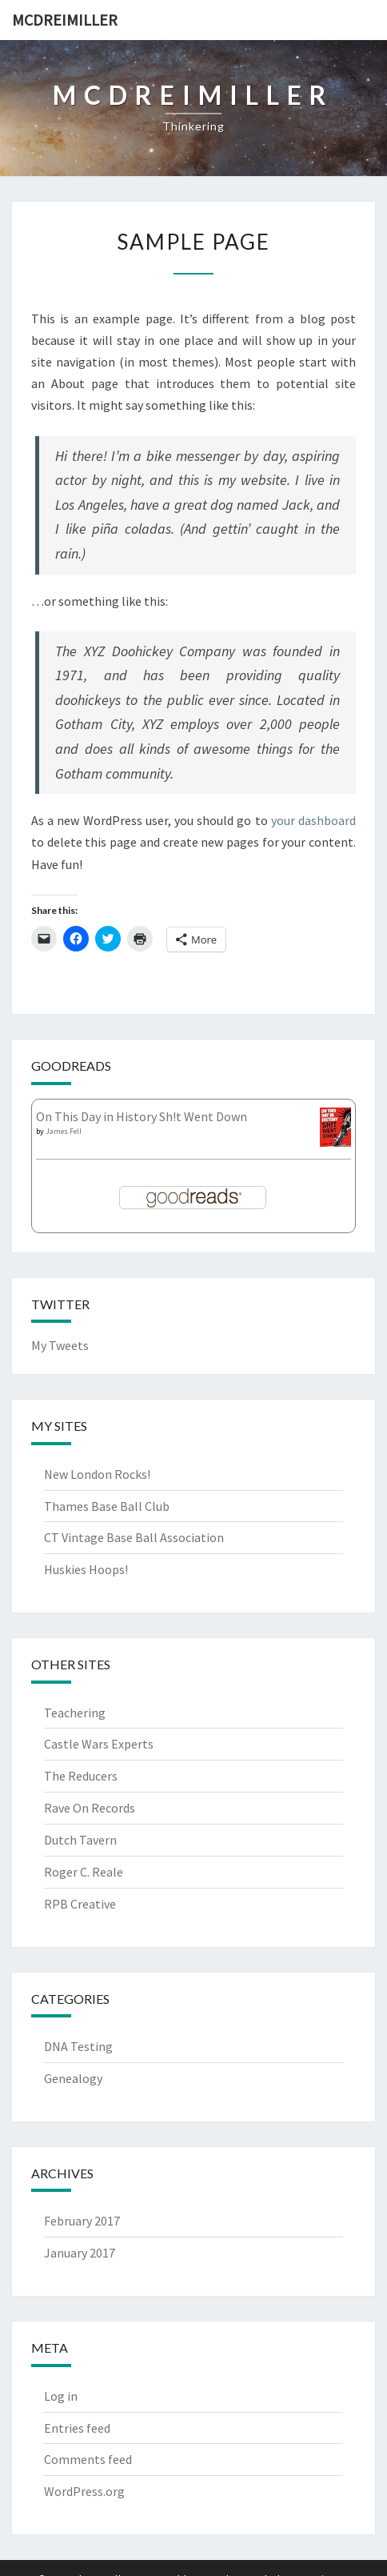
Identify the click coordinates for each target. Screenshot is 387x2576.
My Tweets (60, 1345)
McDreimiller (65, 20)
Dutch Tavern (80, 1840)
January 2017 (79, 2253)
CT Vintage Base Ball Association (134, 1537)
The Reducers (81, 1776)
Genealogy (73, 2078)
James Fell (64, 1131)
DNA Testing (78, 2046)
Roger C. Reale (83, 1872)
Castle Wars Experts (99, 1744)
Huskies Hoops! (86, 1569)
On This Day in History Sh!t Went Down (141, 1116)
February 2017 (82, 2221)
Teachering (75, 1713)
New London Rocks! (97, 1474)
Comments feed (88, 2459)
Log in (61, 2396)
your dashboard (313, 820)
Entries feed (77, 2428)
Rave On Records (89, 1808)
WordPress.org (84, 2491)
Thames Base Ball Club (107, 1506)
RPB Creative (80, 1904)
